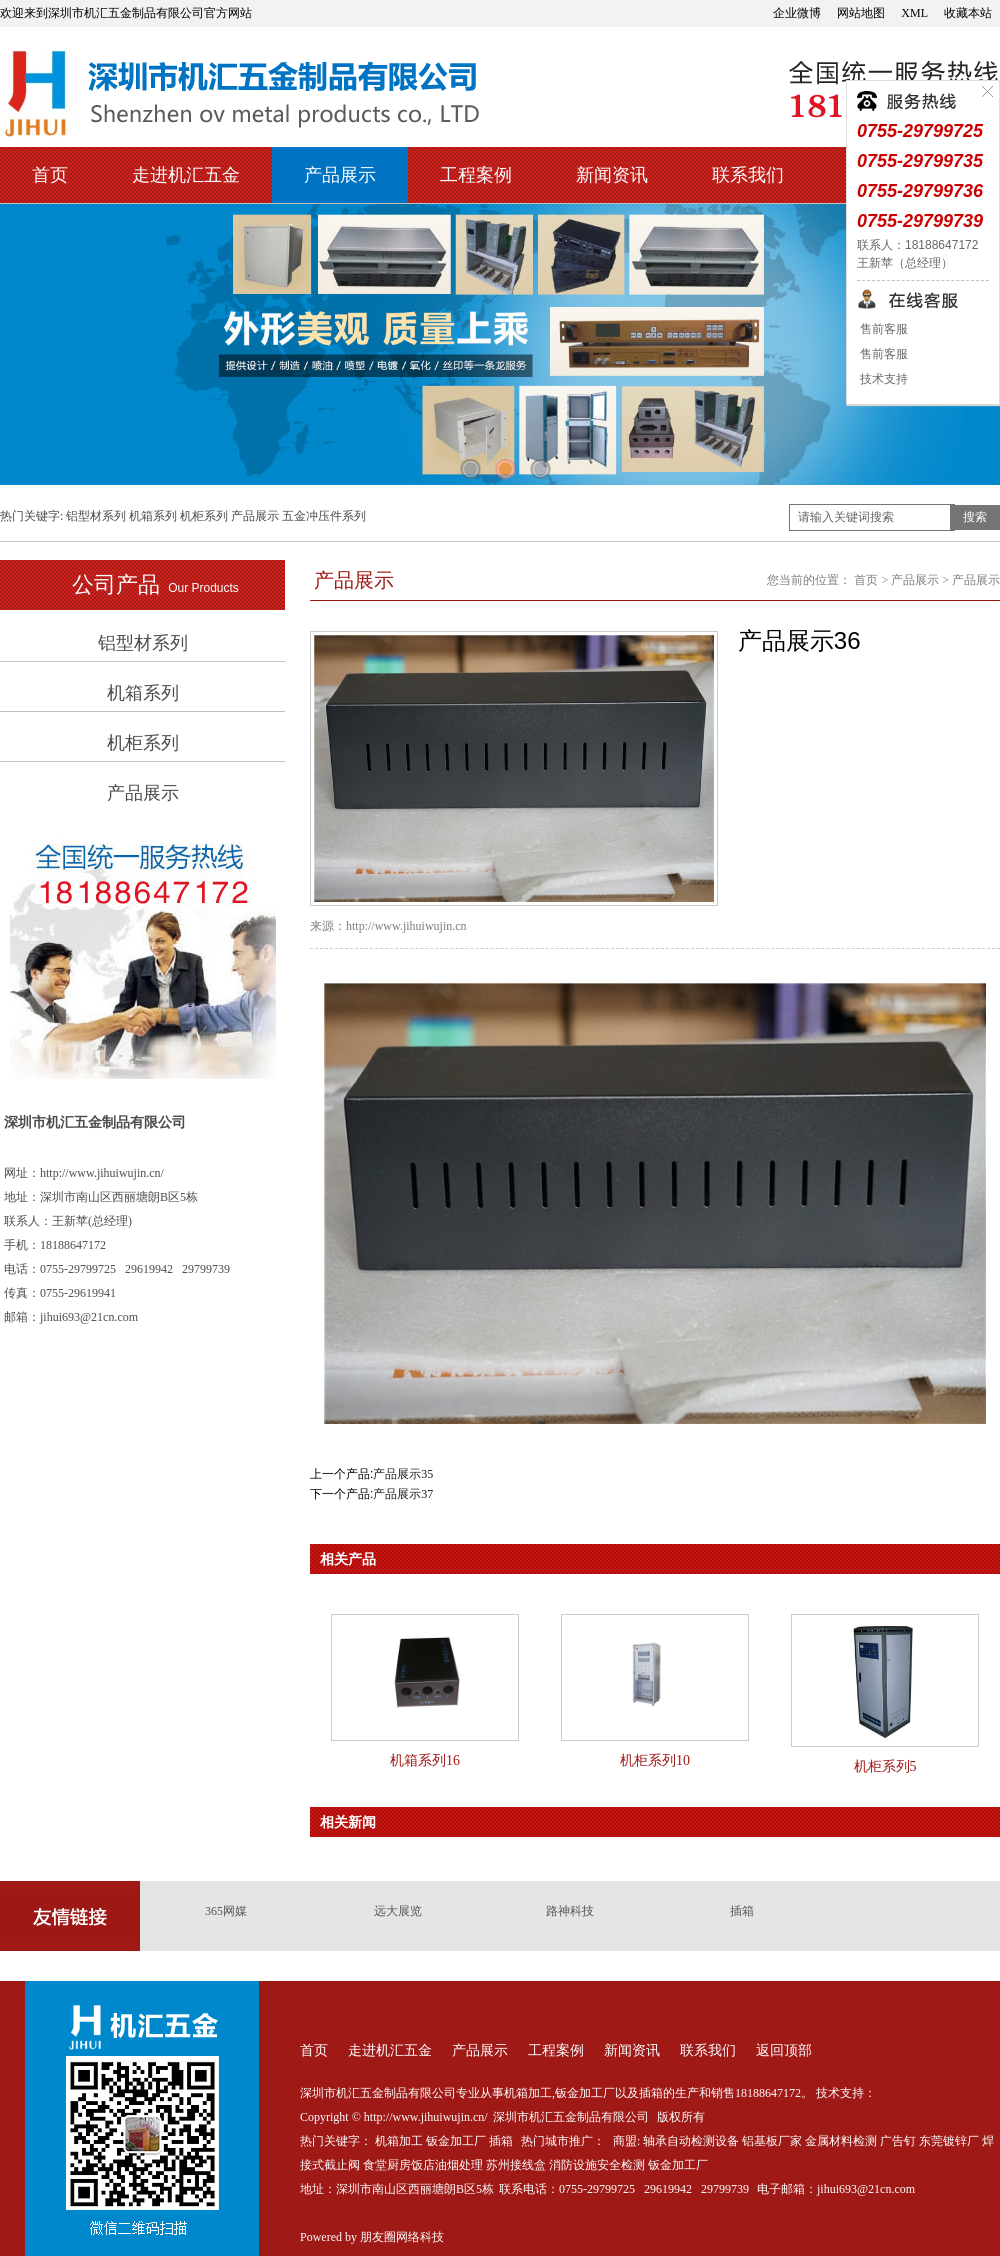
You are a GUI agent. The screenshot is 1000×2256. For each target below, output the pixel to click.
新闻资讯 (612, 175)
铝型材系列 (96, 516)
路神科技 (570, 1911)
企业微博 (797, 13)
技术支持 (882, 379)
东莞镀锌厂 (949, 2141)
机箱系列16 (425, 1760)
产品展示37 (403, 1494)
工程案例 (476, 175)
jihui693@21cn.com (866, 2189)
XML (914, 13)
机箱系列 (153, 516)
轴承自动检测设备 (691, 2141)
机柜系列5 (885, 1766)
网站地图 (861, 13)
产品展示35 (403, 1474)
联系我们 (748, 175)
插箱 (742, 1911)
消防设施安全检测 (597, 2165)
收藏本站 (968, 13)
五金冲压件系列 (324, 516)
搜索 (975, 517)
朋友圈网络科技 (402, 2237)
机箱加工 (399, 2141)
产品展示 (340, 175)
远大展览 (398, 1911)
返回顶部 (784, 2050)
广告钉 (898, 2141)
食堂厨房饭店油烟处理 (423, 2165)
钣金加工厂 (456, 2141)
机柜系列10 (655, 1760)
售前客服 (882, 329)
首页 (50, 175)
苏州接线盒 (516, 2165)
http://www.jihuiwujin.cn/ (102, 1173)
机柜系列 (204, 516)
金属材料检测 (841, 2141)
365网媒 (226, 1911)
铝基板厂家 (772, 2141)
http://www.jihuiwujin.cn (406, 926)
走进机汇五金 (186, 175)
